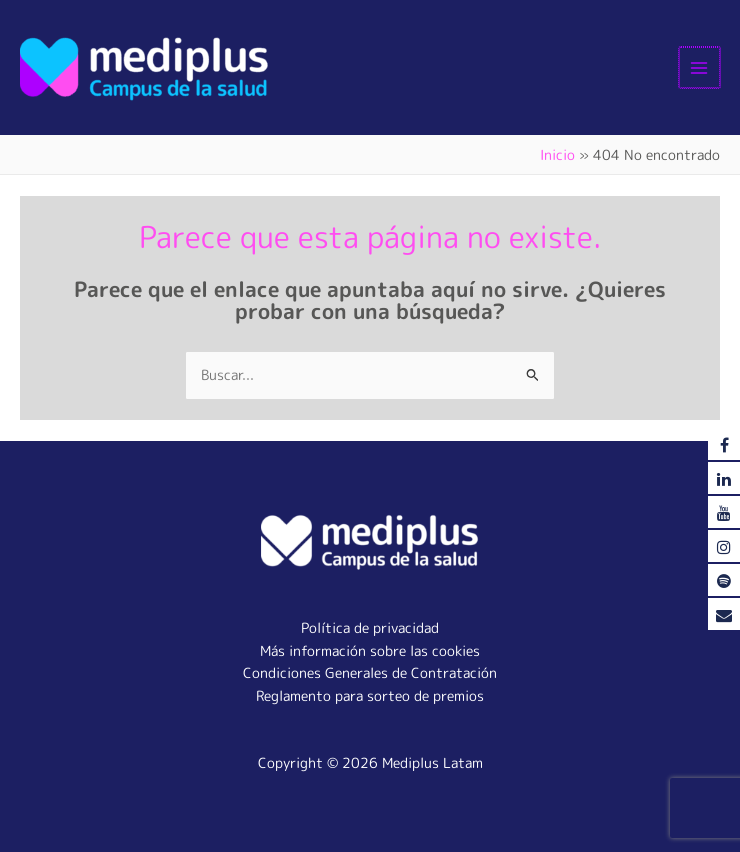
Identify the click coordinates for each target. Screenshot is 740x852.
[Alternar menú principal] (700, 67)
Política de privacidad (370, 627)
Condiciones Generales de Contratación (370, 672)
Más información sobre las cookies (370, 650)
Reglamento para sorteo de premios (370, 695)
